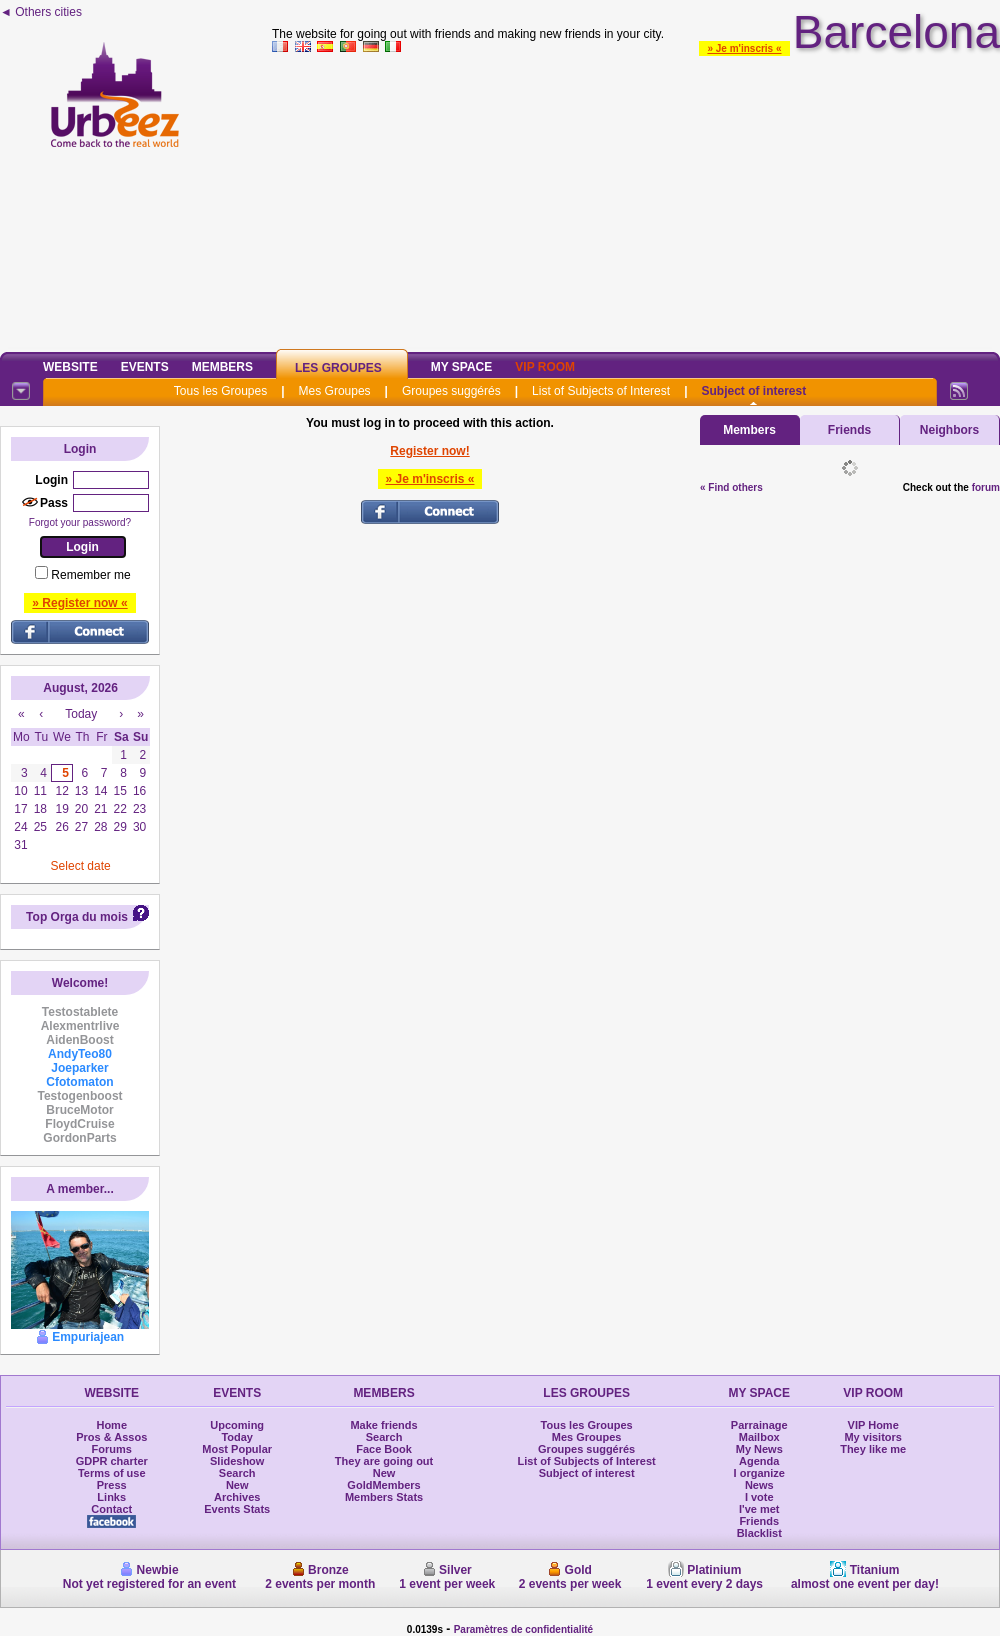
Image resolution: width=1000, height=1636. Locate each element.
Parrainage (759, 1425)
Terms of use (112, 1473)
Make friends (383, 1425)
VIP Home (873, 1425)
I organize (759, 1473)
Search (237, 1473)
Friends (849, 430)
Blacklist (759, 1533)
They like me (873, 1449)
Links (111, 1497)
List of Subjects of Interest (601, 391)
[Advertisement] (636, 199)
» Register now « (79, 603)
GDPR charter (112, 1461)
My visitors (872, 1437)
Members (222, 367)
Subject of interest (753, 391)
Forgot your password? (80, 522)
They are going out (384, 1461)
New (237, 1485)
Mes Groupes (335, 391)
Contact (111, 1509)
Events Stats (237, 1509)
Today (237, 1437)
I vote (759, 1497)
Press (112, 1485)
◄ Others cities (41, 12)
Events (145, 367)
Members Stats (384, 1497)
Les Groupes (338, 368)
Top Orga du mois (77, 917)
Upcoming (237, 1425)
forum (986, 487)
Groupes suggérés (451, 391)
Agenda (759, 1461)
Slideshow (237, 1461)
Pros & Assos (111, 1437)
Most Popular (237, 1449)
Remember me (90, 575)
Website (70, 367)
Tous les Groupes (220, 391)
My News (759, 1449)
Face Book (384, 1449)
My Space (462, 367)
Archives (237, 1497)
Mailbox (759, 1437)
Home (111, 1425)
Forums (112, 1449)
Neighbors (949, 430)
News (759, 1485)
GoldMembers (383, 1485)
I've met (759, 1509)
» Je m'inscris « (744, 48)
